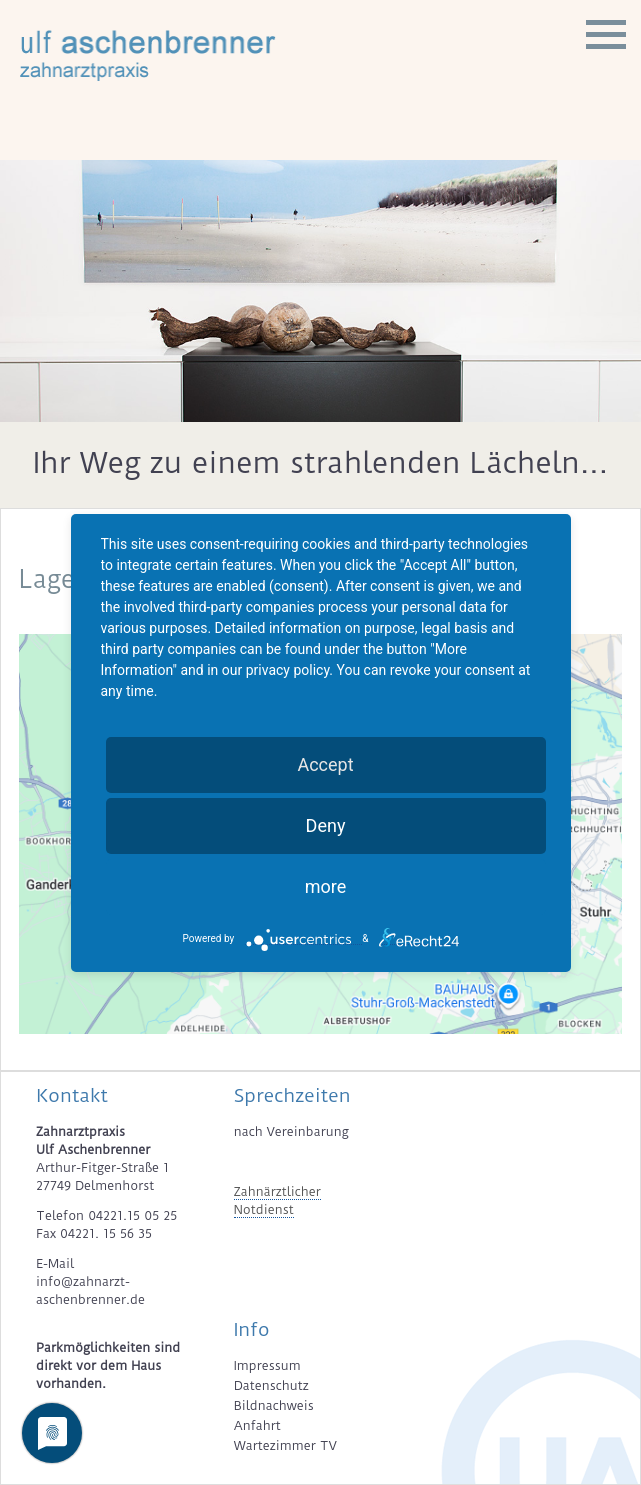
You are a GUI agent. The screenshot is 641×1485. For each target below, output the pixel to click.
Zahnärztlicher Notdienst (277, 1200)
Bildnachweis (274, 1405)
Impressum (267, 1365)
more (326, 886)
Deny (326, 825)
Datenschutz (271, 1385)
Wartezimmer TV (285, 1445)
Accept (325, 764)
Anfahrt (257, 1425)
